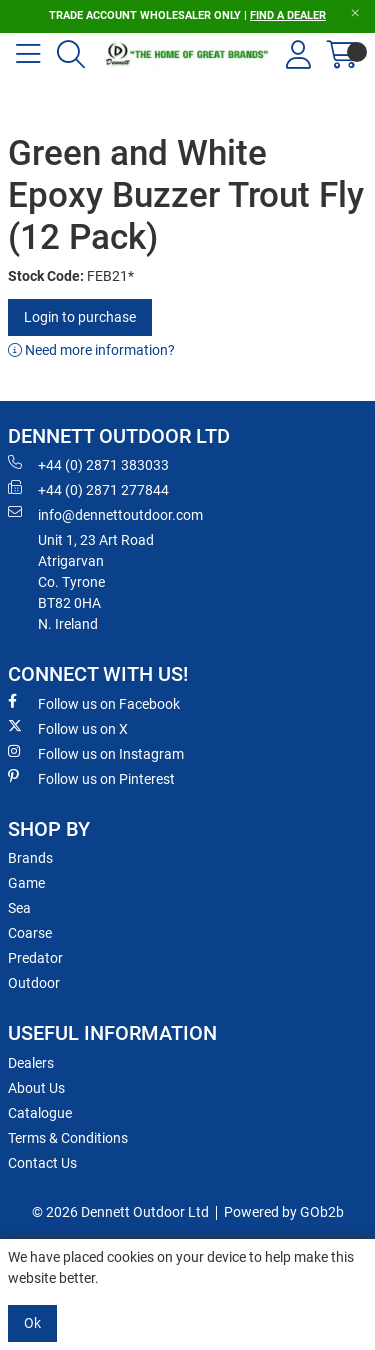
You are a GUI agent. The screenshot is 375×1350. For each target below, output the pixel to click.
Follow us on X (68, 728)
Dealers (31, 1063)
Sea (19, 908)
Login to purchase (80, 317)
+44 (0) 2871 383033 (88, 464)
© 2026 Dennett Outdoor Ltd (120, 1212)
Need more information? (91, 350)
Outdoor (34, 983)
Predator (35, 958)
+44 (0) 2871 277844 (88, 489)
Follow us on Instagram (96, 753)
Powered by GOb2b (284, 1212)
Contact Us (42, 1163)
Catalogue (40, 1113)
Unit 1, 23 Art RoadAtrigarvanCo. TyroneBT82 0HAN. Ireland (96, 582)
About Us (36, 1088)
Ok (32, 1323)
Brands (30, 858)
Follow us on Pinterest (91, 778)
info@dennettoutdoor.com (105, 514)
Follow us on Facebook (94, 703)
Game (26, 883)
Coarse (30, 933)
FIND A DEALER (288, 15)
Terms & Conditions (68, 1138)
